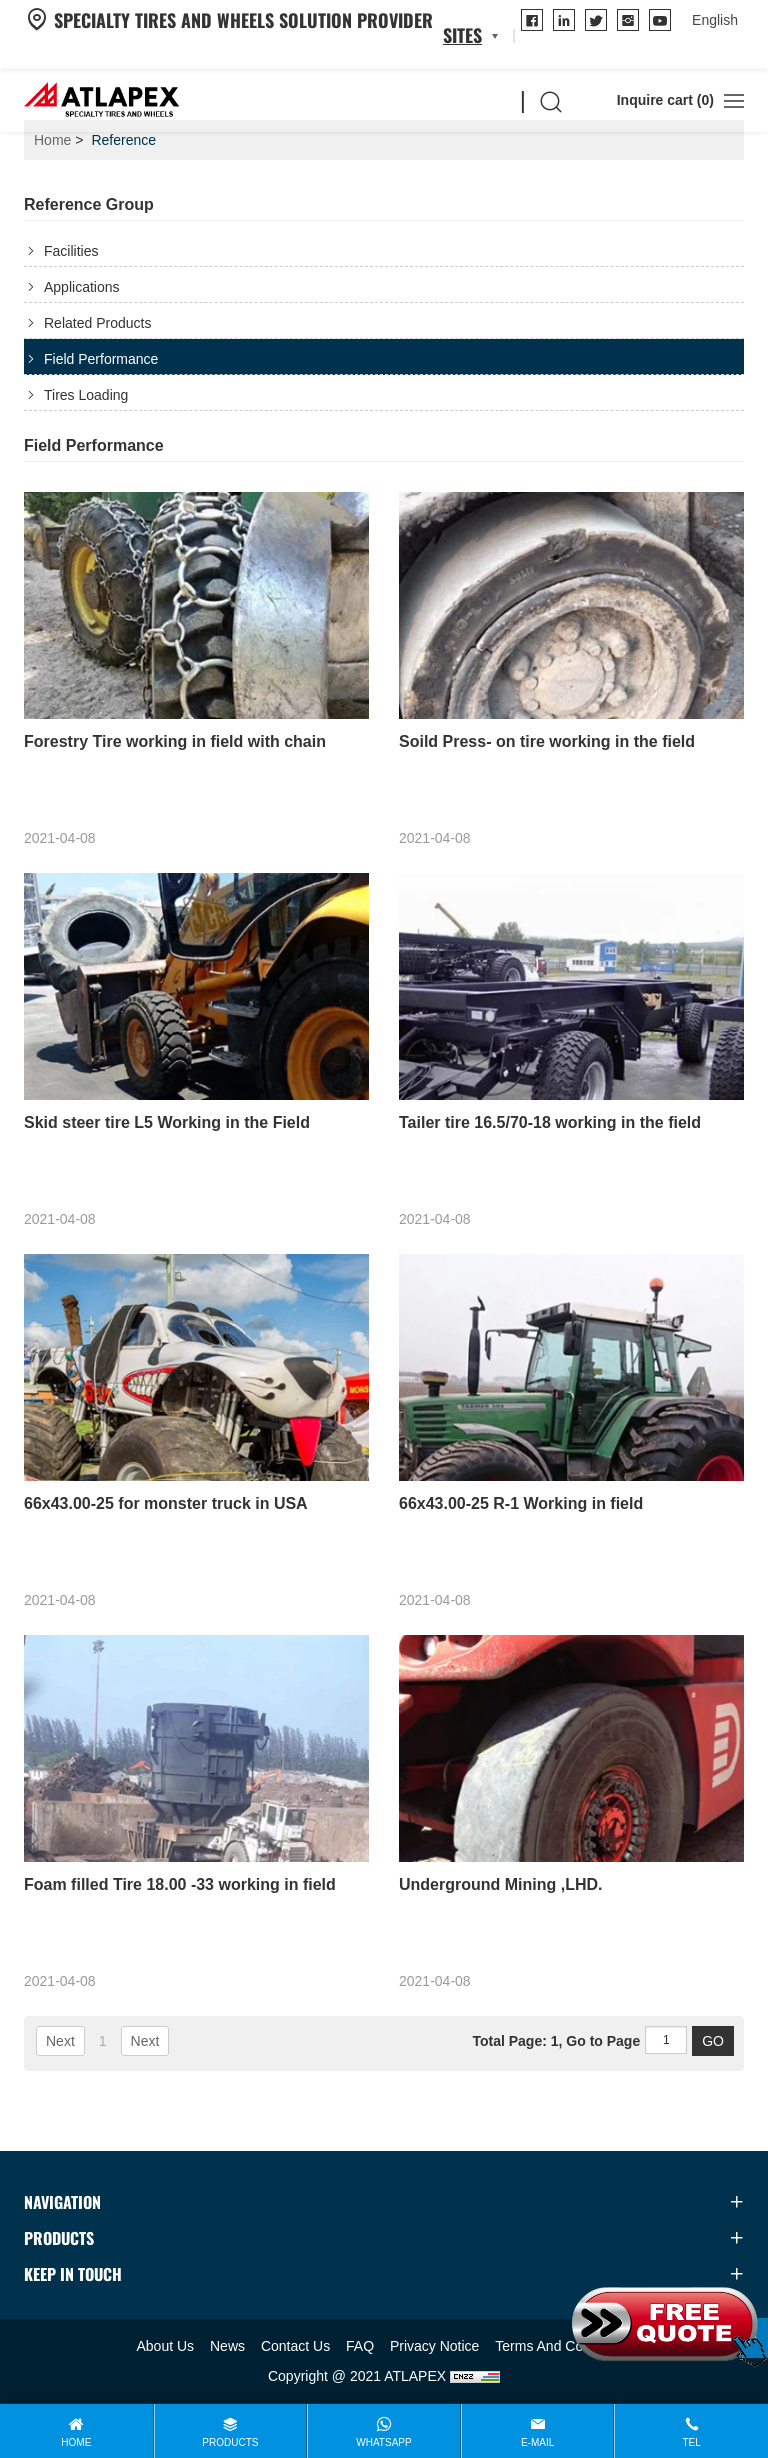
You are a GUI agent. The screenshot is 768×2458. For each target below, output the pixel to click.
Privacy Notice (434, 2346)
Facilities (71, 251)
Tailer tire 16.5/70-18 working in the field (550, 1122)
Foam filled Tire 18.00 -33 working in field (180, 1884)
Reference (123, 140)
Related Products (97, 323)
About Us (166, 2346)
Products (230, 2442)
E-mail (537, 2442)
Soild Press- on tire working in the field (547, 741)
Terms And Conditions (563, 2346)
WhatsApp (383, 2442)
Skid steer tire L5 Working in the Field (167, 1122)
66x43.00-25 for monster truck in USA (166, 1503)
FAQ (360, 2346)
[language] (715, 20)
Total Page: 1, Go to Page (556, 2041)
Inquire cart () (650, 100)
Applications (82, 287)
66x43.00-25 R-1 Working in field (521, 1503)
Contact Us (295, 2346)
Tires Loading (86, 395)
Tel (692, 2442)
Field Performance (101, 359)
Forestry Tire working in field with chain (175, 741)
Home (52, 140)
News (227, 2346)
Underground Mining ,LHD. (501, 1884)
